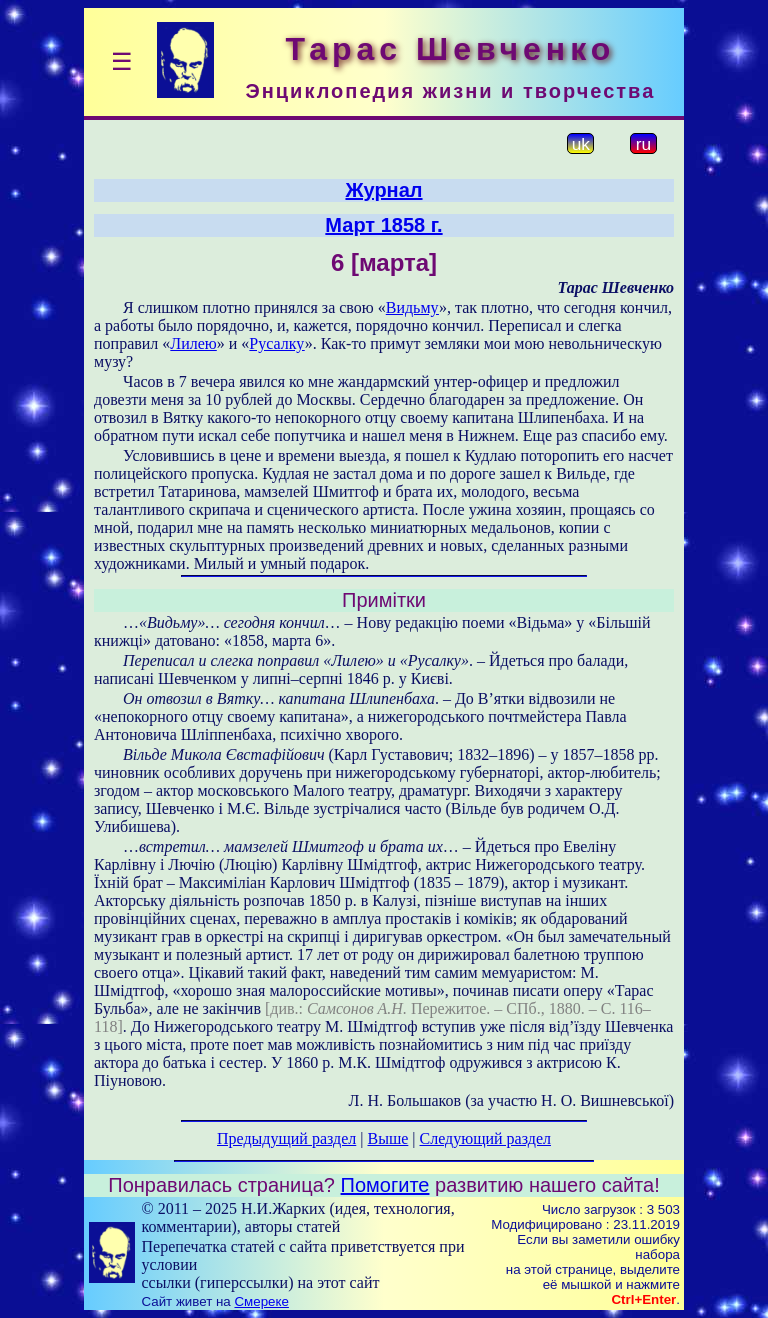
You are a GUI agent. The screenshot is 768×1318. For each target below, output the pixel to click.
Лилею (193, 343)
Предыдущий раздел (286, 1138)
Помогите (385, 1185)
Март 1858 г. (383, 225)
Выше (387, 1138)
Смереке (261, 1301)
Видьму (412, 307)
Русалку (276, 343)
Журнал (383, 190)
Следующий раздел (485, 1138)
